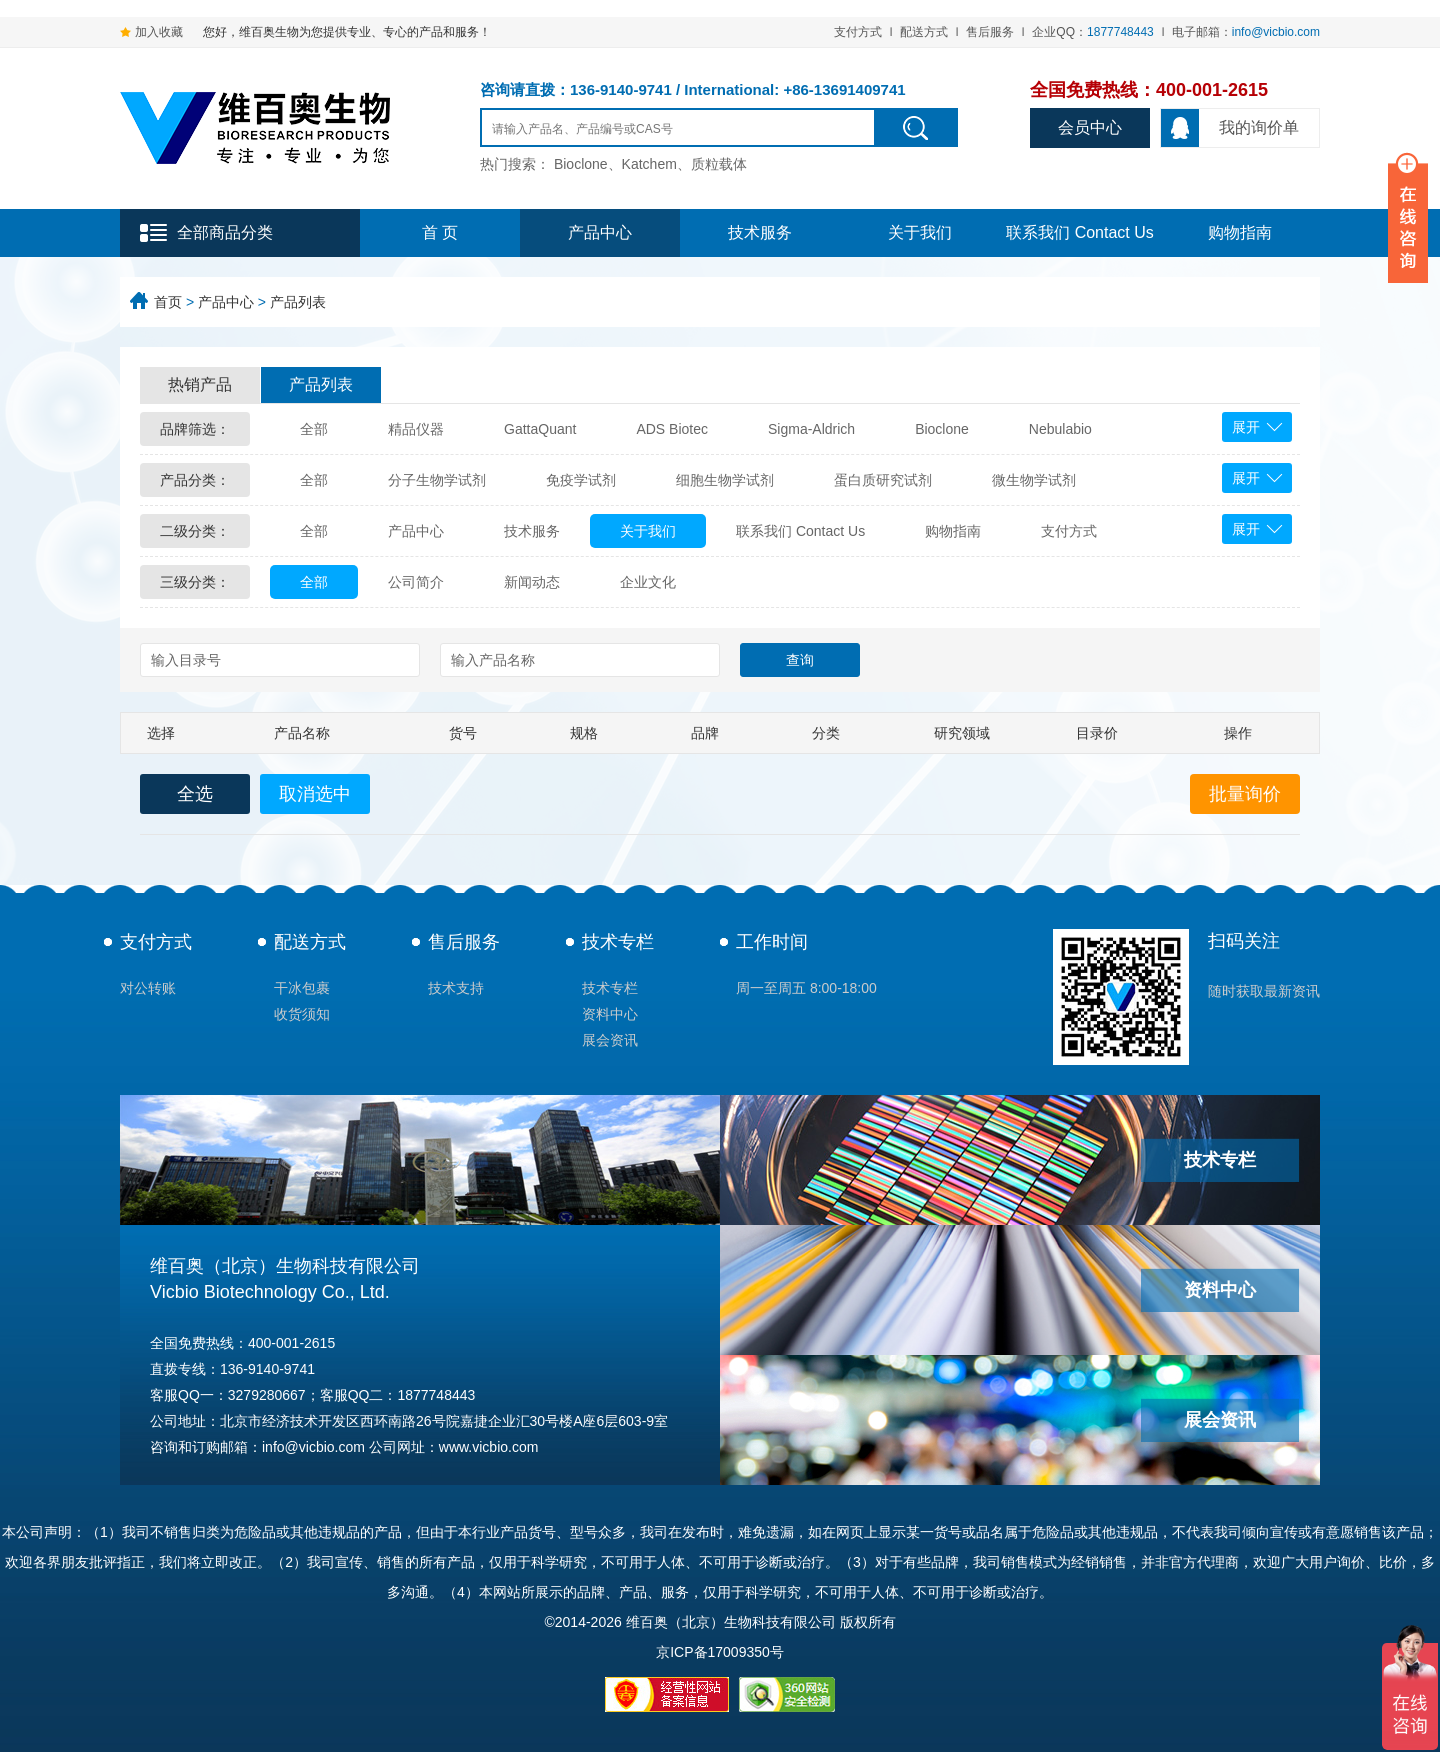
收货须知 (302, 1014)
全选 (195, 794)
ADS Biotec (672, 429)
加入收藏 (159, 32)
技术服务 (760, 232)
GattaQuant (540, 429)
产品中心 (600, 232)
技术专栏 (618, 942)
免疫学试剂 (581, 480)
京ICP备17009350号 (720, 1652)
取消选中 (315, 794)
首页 (168, 302)
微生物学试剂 (1034, 480)
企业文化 (648, 582)
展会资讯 (610, 1040)
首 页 (440, 232)
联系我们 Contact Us (1080, 232)
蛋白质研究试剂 (883, 480)
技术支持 (456, 988)
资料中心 (610, 1014)
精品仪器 (416, 429)
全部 (314, 429)
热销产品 (200, 384)
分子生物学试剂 (437, 480)
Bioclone (942, 429)
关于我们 (920, 232)
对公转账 (148, 988)
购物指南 (1240, 232)
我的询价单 (1230, 128)
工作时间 (772, 942)
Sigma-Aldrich (811, 429)
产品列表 (298, 302)
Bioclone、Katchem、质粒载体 (650, 164)
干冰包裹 (302, 988)
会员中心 (1090, 127)
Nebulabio (1060, 429)
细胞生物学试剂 (725, 480)
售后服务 (990, 32)
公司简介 (416, 582)
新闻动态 (532, 582)
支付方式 (858, 32)
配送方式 (924, 32)
